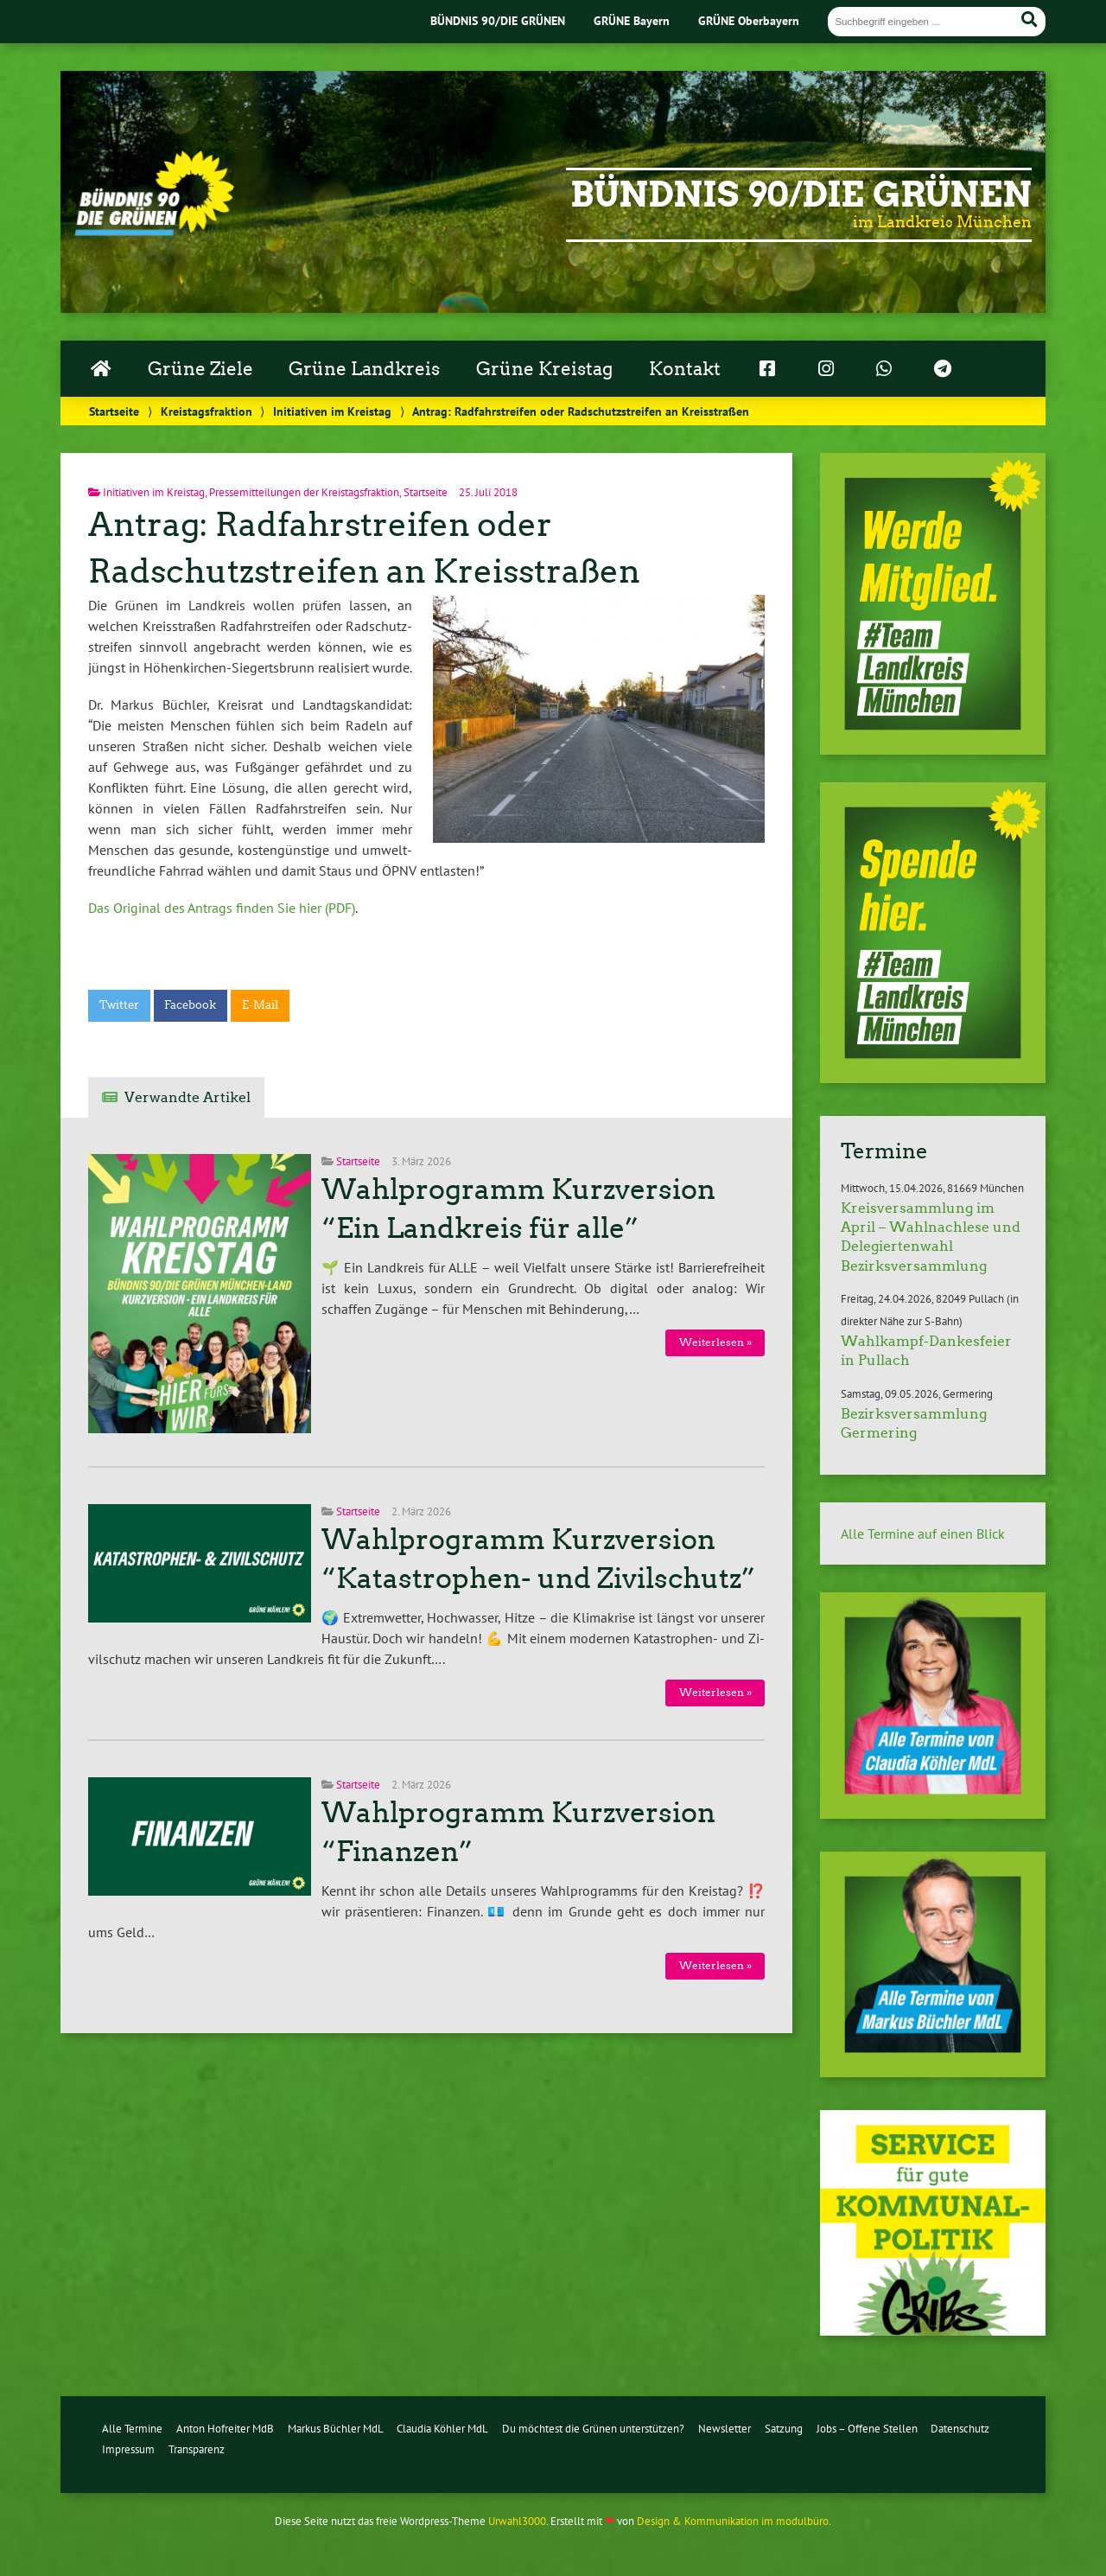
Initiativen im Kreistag (332, 411)
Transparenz (196, 2449)
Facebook (190, 1004)
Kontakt (685, 369)
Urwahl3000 (517, 2521)
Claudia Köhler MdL (442, 2428)
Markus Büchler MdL (336, 2428)
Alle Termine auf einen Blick (923, 1533)
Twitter (119, 1004)
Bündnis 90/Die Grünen (801, 194)
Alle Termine (132, 2428)
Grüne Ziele (200, 369)
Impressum (128, 2449)
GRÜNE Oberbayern (748, 20)
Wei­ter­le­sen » (715, 1342)
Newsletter (724, 2428)
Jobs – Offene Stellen (867, 2428)
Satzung (784, 2428)
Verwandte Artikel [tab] (187, 1097)
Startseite (114, 411)
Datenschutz (960, 2428)
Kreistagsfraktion (206, 411)
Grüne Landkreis (364, 369)
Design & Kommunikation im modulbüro (733, 2521)
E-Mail (260, 1004)
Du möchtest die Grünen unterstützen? (593, 2428)
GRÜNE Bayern (632, 20)
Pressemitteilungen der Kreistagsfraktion (304, 492)
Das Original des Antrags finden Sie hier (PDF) (221, 907)
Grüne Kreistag (544, 369)
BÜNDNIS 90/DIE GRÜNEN (497, 20)
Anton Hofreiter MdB (225, 2428)
